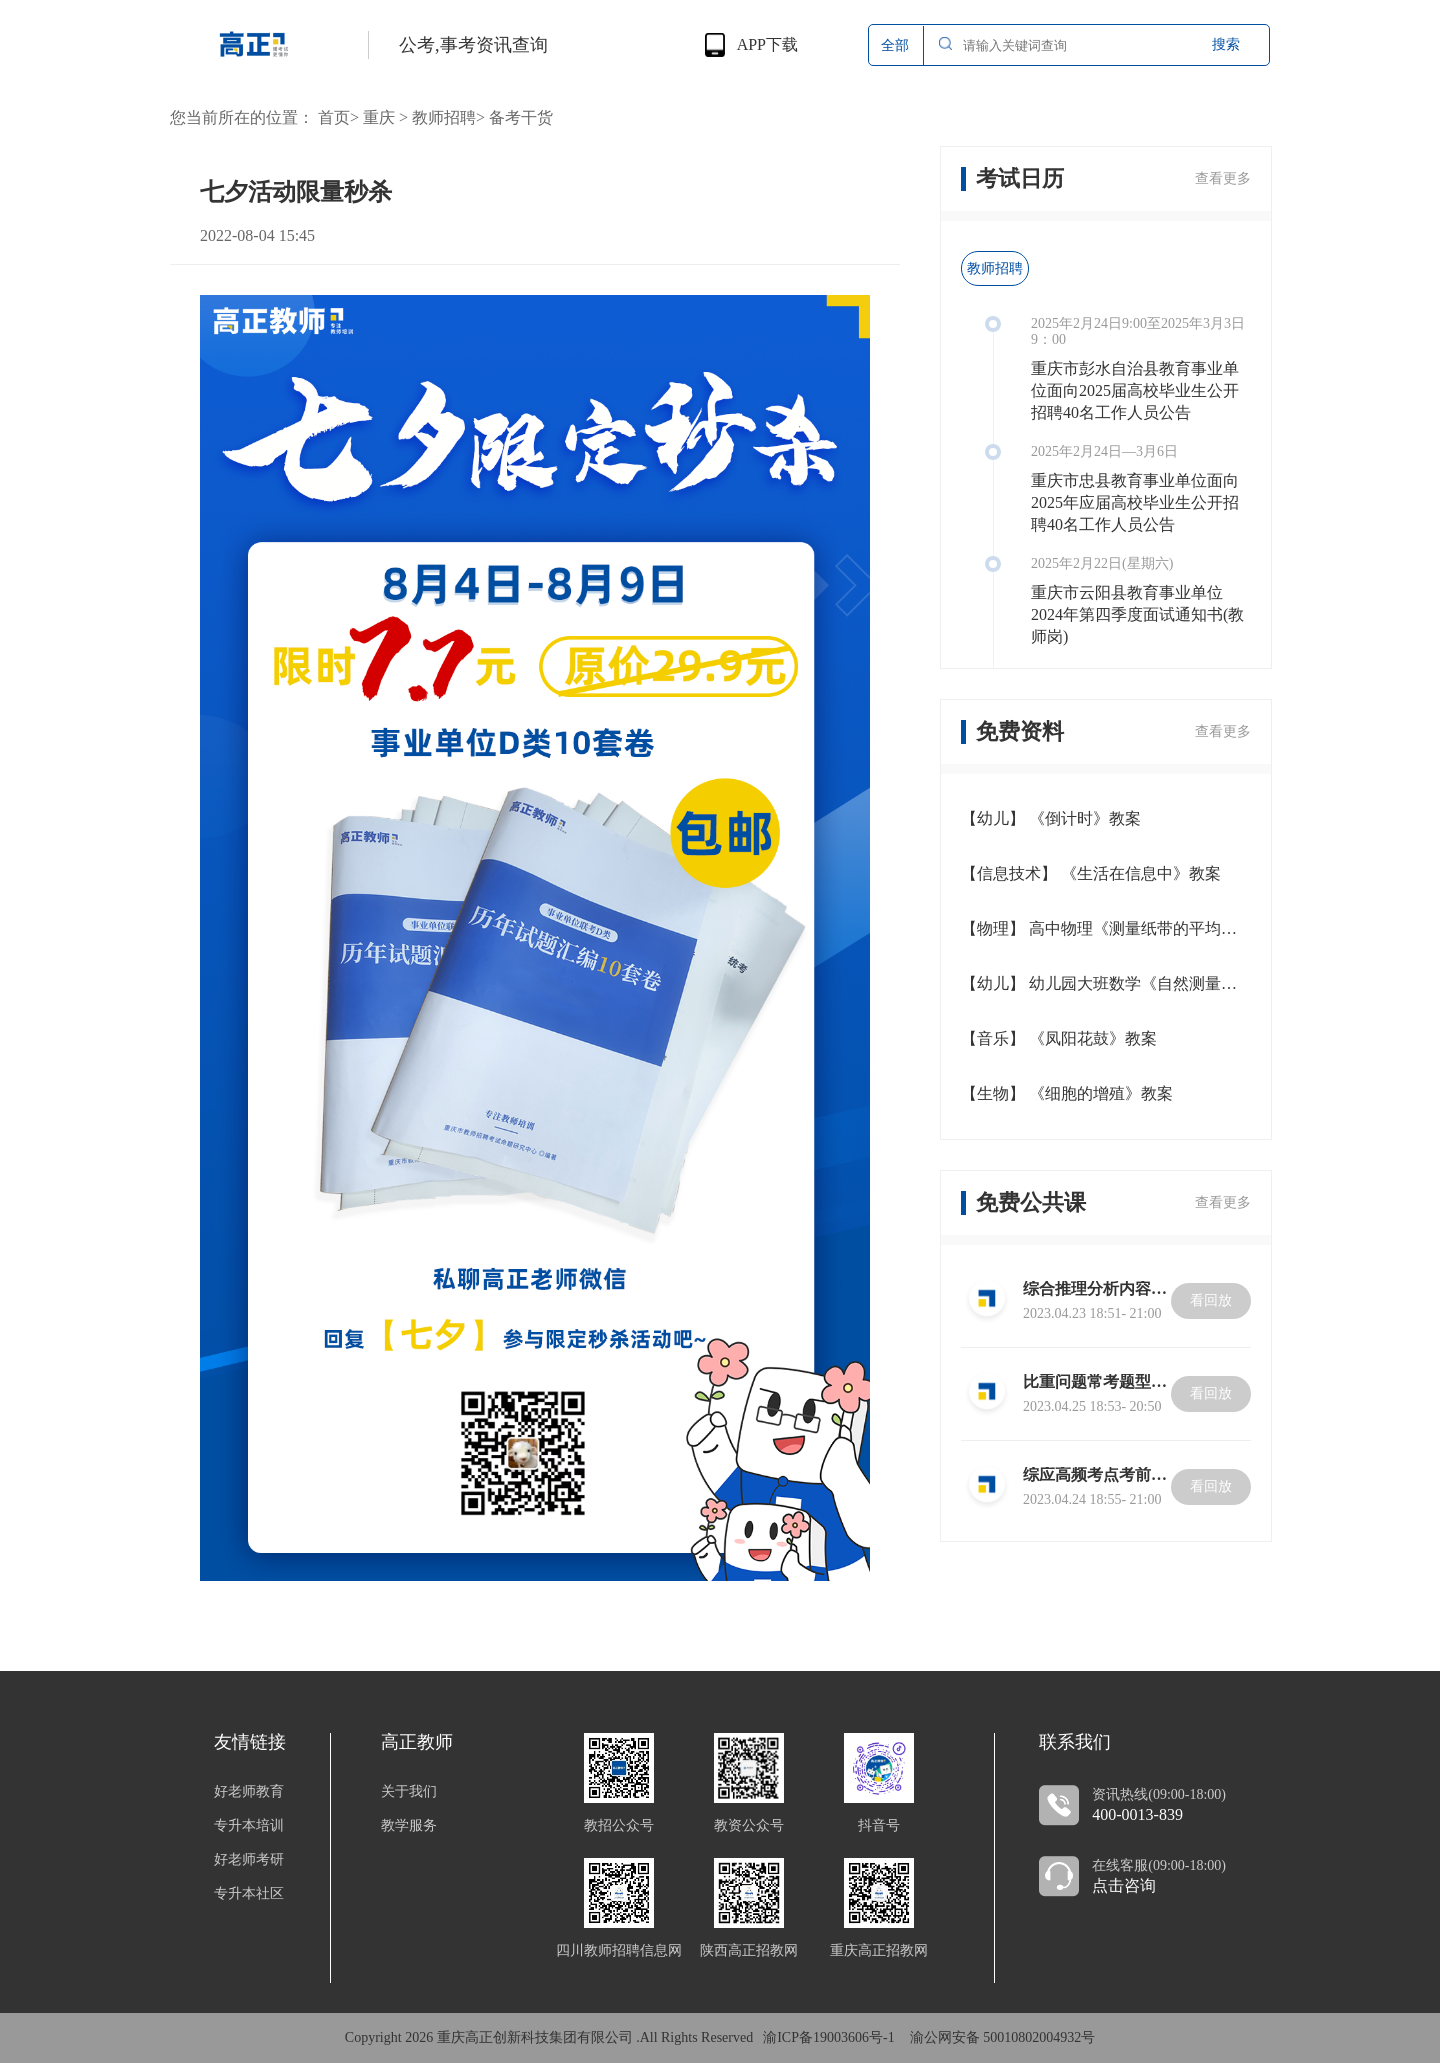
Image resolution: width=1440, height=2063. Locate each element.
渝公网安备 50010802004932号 (1003, 2038)
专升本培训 (249, 1826)
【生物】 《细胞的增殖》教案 (1067, 1093)
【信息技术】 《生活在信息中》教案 (1091, 873)
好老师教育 (249, 1792)
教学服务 (409, 1826)
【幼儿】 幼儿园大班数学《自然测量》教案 (1106, 983)
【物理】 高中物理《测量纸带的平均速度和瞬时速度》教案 (1106, 928)
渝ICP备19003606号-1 (828, 2038)
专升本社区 (249, 1894)
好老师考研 (249, 1860)
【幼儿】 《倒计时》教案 (1051, 818)
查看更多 (1223, 179)
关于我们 (409, 1792)
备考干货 (521, 117)
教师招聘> (448, 117)
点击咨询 (1124, 1886)
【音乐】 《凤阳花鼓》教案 (1059, 1038)
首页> (338, 117)
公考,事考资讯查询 (473, 45)
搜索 (1226, 45)
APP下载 (767, 45)
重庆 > (385, 117)
